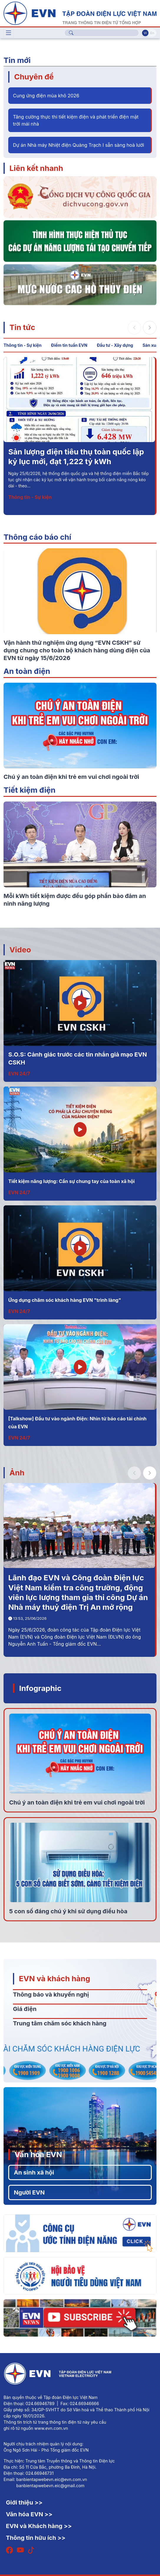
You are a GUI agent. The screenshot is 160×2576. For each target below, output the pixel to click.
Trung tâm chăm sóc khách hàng (59, 2023)
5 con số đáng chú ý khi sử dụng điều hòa (68, 1911)
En (152, 33)
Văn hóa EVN (38, 2154)
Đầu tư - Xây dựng (115, 345)
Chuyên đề (34, 76)
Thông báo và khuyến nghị (51, 1994)
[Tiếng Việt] (80, 13)
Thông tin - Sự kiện (23, 345)
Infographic (40, 1688)
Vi (145, 33)
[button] (149, 327)
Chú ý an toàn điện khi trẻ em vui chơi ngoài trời (77, 1802)
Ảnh (16, 1472)
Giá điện (25, 2008)
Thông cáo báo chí (37, 536)
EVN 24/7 (19, 1074)
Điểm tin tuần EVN (69, 345)
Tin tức (22, 327)
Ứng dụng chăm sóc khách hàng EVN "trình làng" (64, 1300)
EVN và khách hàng (54, 1978)
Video (20, 949)
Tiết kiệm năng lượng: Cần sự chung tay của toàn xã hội (71, 1181)
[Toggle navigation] (9, 33)
